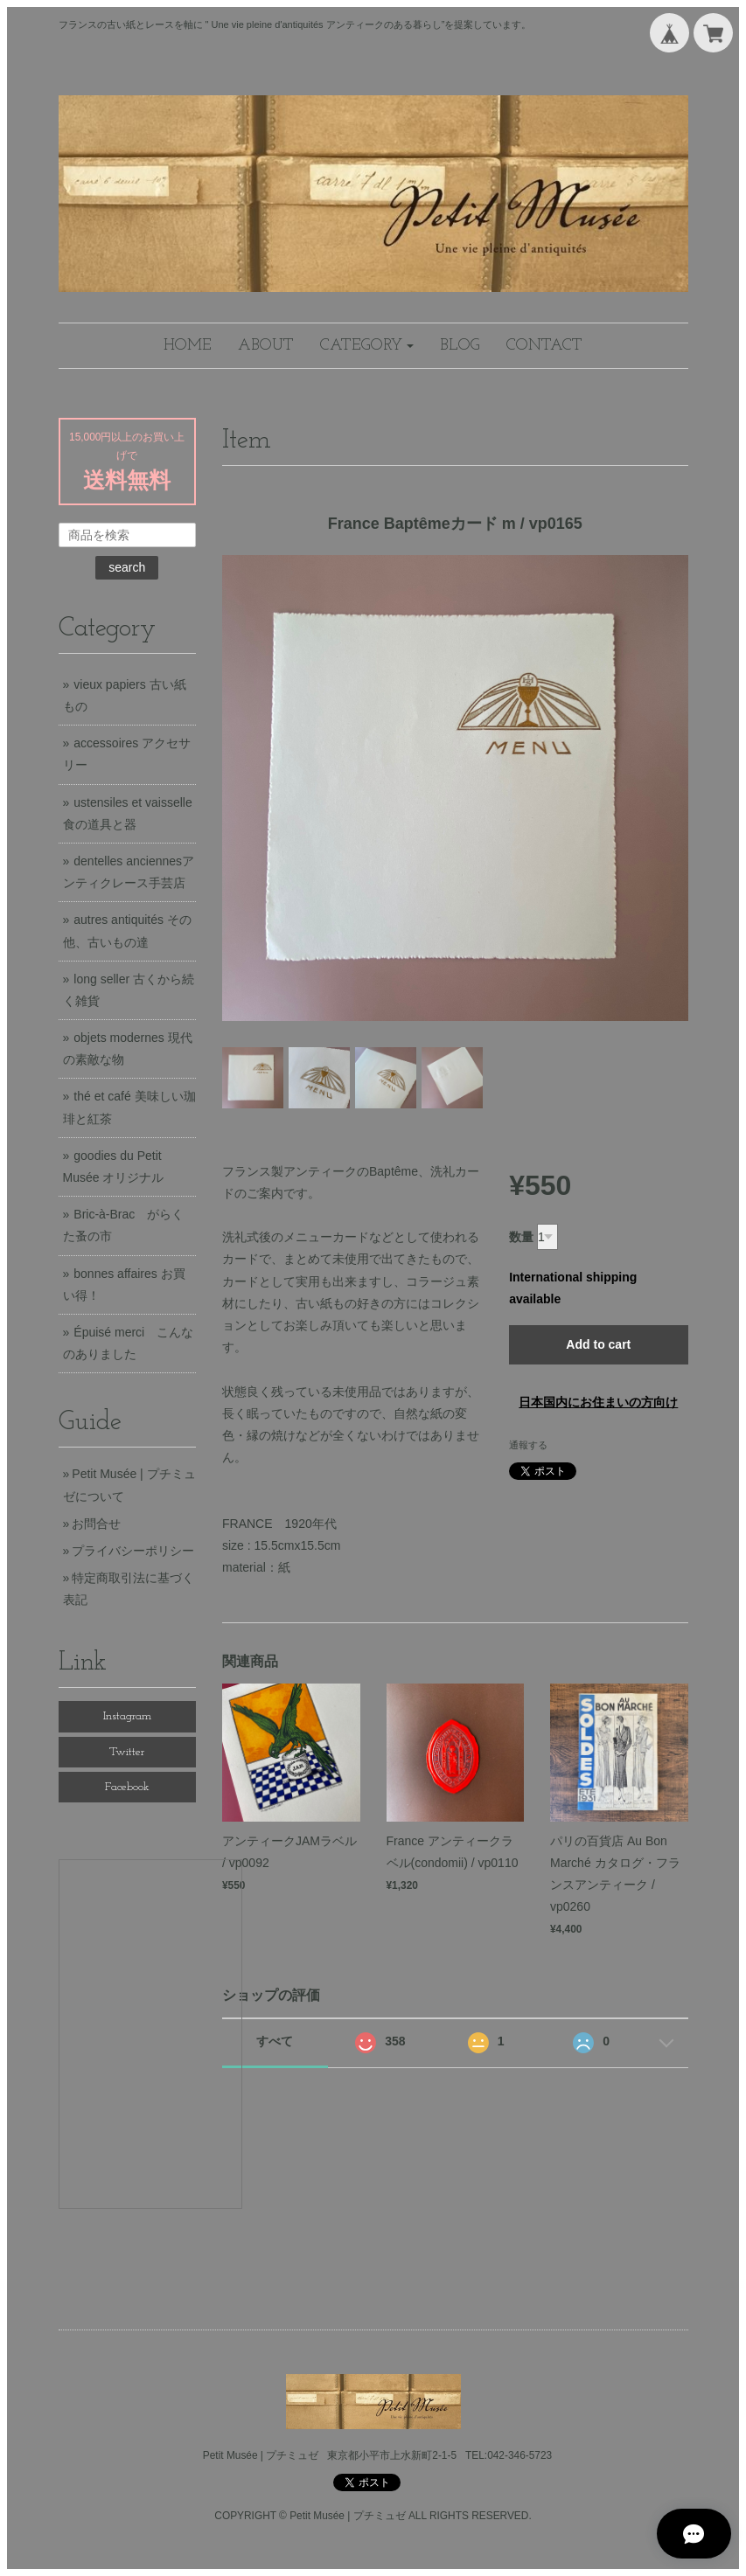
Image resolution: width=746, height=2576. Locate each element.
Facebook (127, 1787)
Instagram (127, 1716)
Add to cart (598, 1344)
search (126, 567)
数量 (521, 1237)
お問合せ (96, 1524)
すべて (274, 2041)
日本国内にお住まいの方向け (598, 1402)
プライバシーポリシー (133, 1551)
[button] (367, 345)
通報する (528, 1445)
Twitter (126, 1752)
